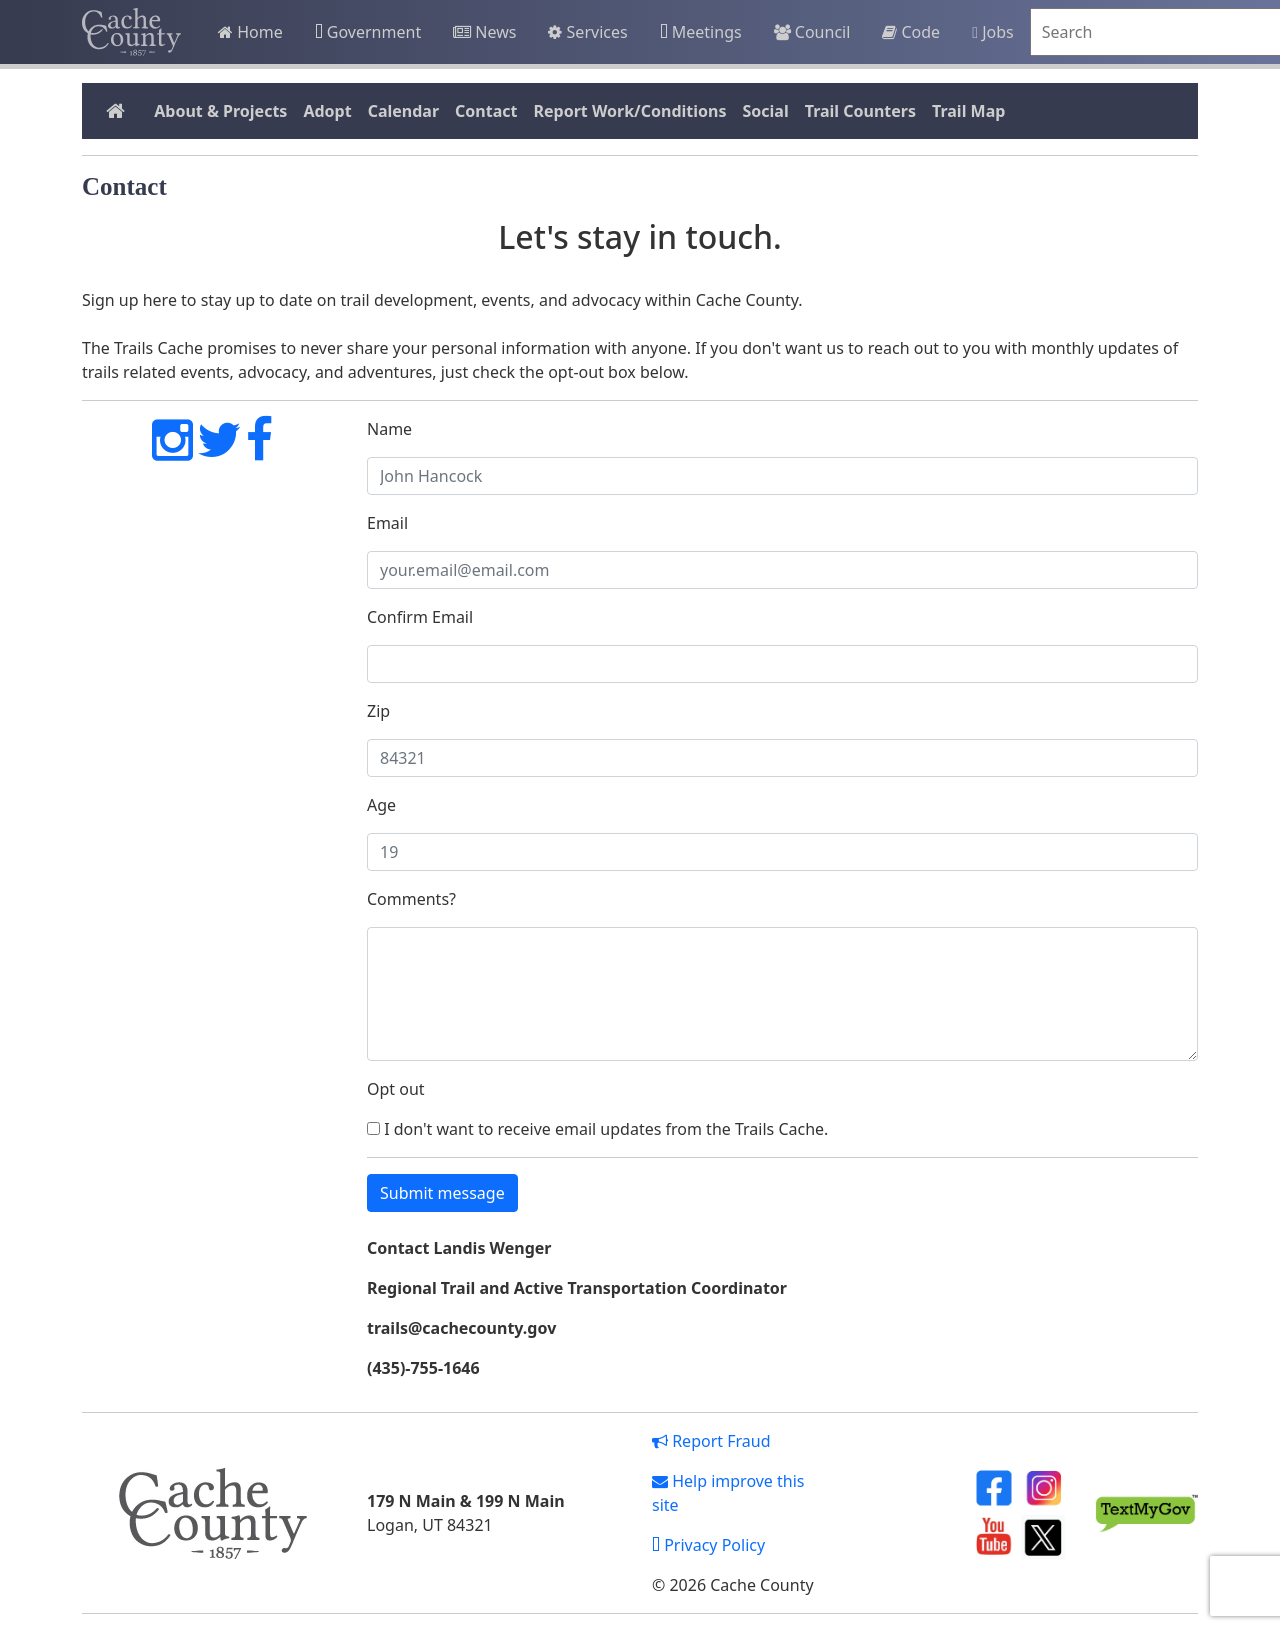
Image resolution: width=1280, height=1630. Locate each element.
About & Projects (220, 111)
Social (765, 111)
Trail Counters (860, 111)
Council (812, 32)
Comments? (411, 899)
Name (389, 429)
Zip (378, 711)
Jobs (993, 32)
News (484, 32)
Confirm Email (420, 617)
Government (368, 32)
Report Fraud (711, 1441)
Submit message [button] (442, 1193)
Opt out (396, 1089)
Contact (486, 111)
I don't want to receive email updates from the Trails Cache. (597, 1129)
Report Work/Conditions (629, 111)
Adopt (327, 111)
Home (250, 32)
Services (587, 32)
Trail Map (968, 111)
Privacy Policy (708, 1545)
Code (911, 32)
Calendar (403, 111)
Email (387, 523)
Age (381, 805)
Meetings (701, 32)
